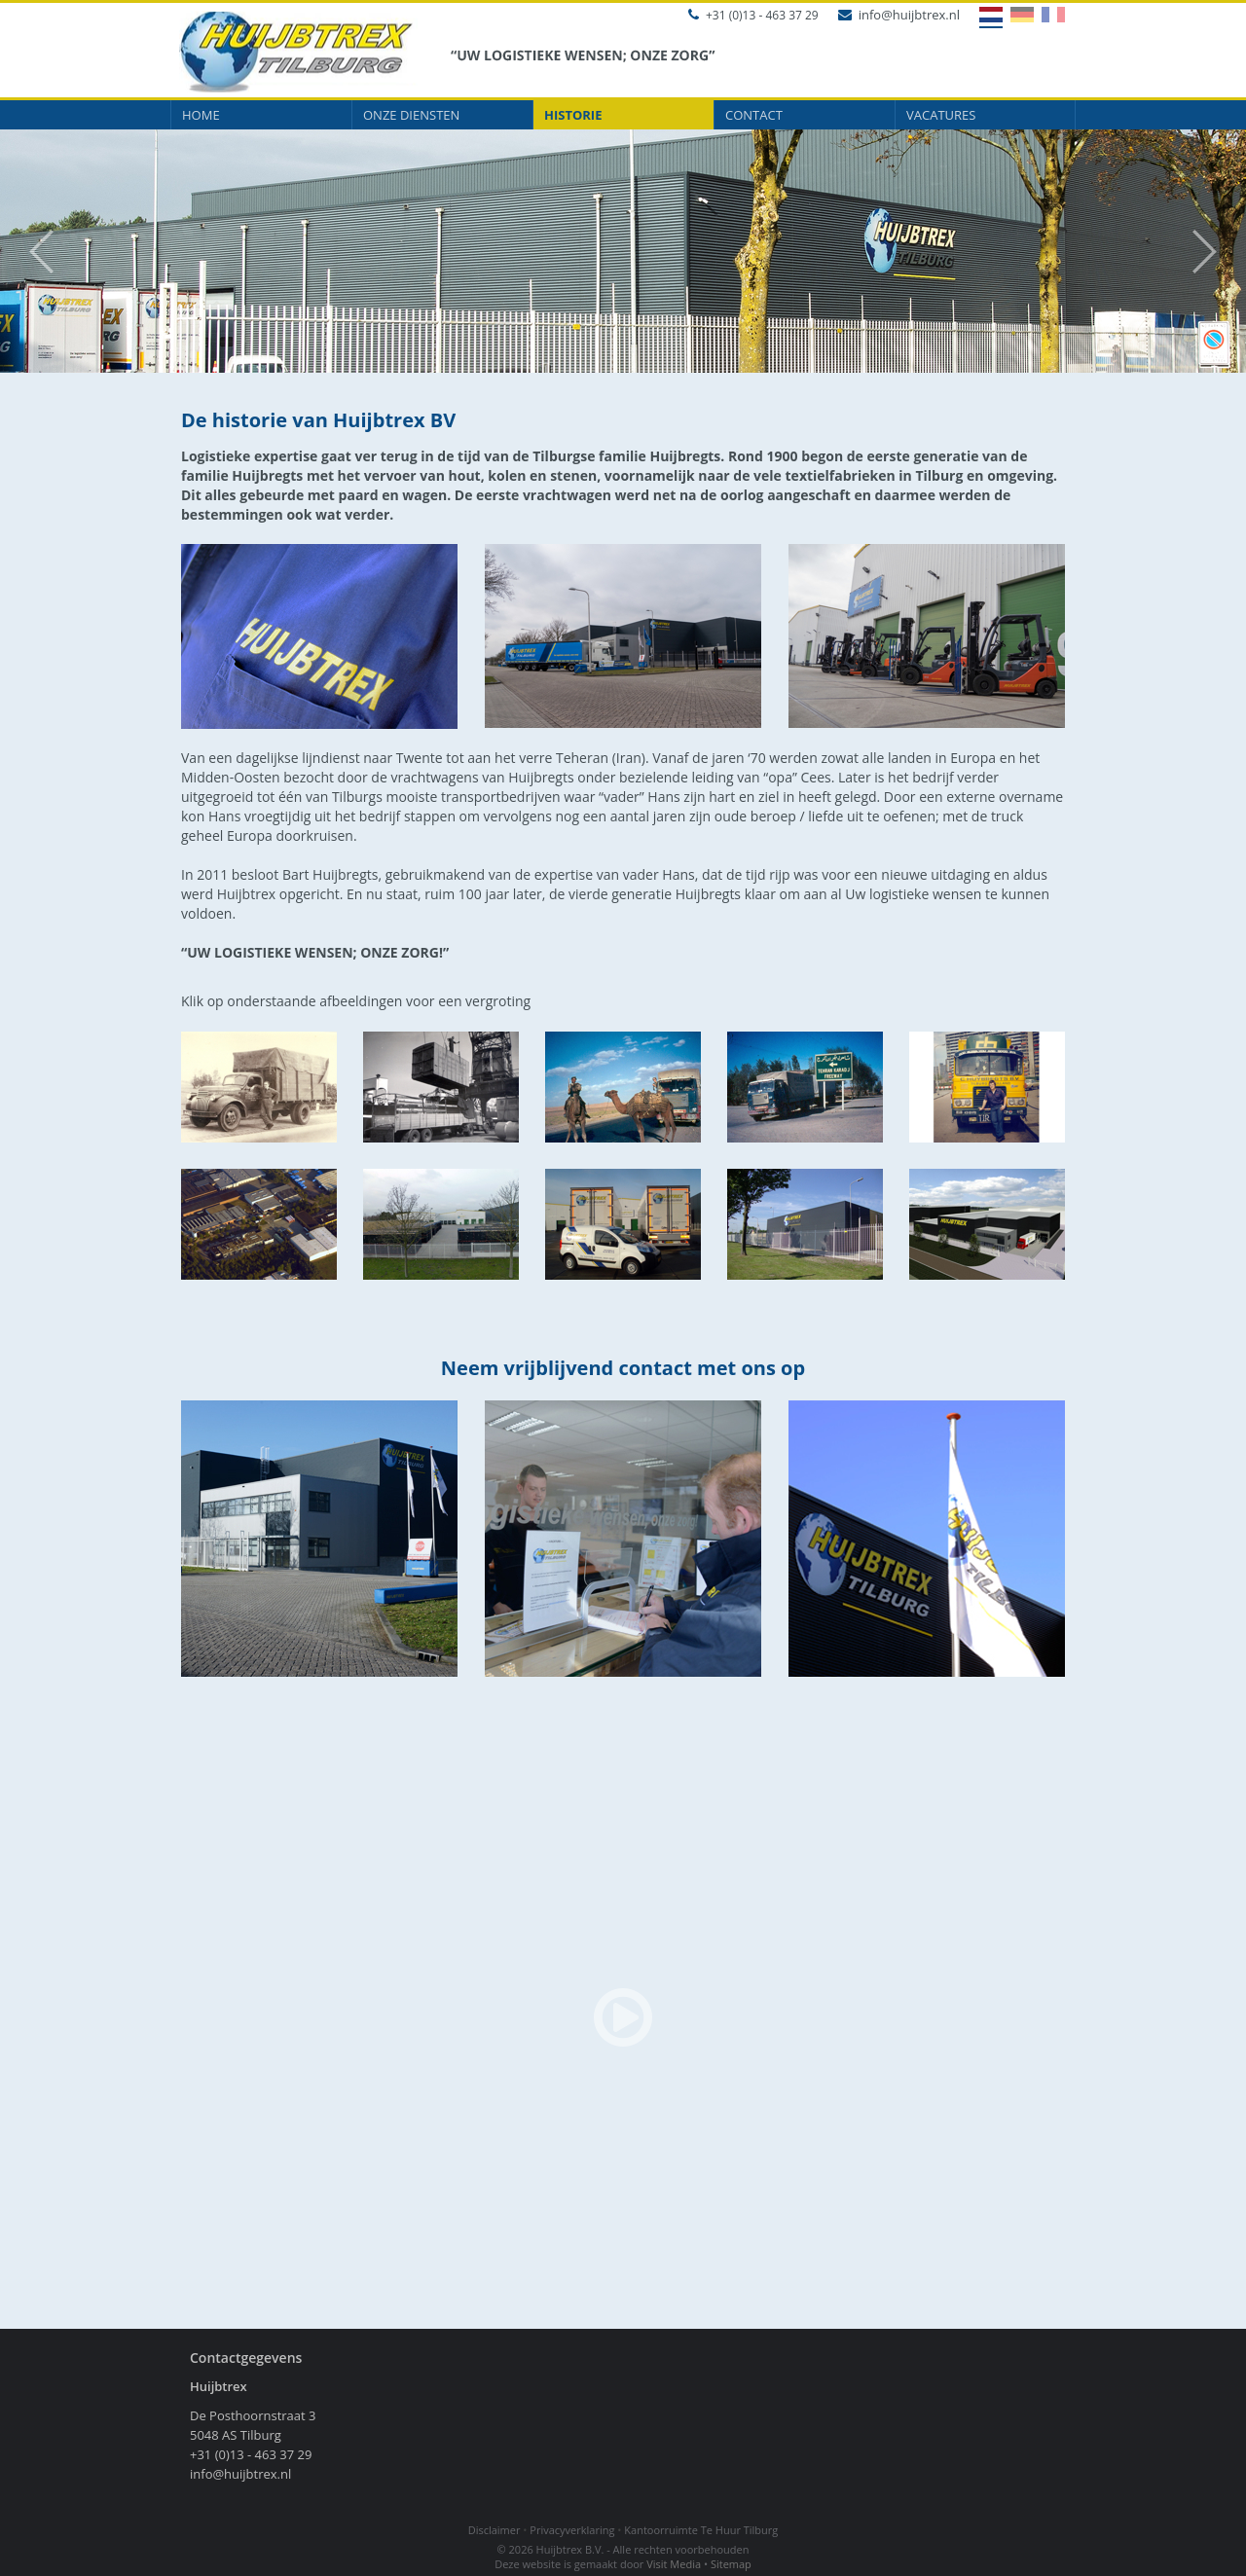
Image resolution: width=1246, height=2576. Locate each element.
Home (201, 115)
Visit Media (673, 2564)
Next (1214, 251)
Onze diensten (411, 115)
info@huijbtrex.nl (899, 14)
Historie (573, 115)
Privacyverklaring (572, 2529)
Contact (754, 115)
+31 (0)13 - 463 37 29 (753, 15)
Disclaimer (494, 2529)
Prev (32, 251)
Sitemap (731, 2564)
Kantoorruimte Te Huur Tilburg (701, 2529)
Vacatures (940, 115)
